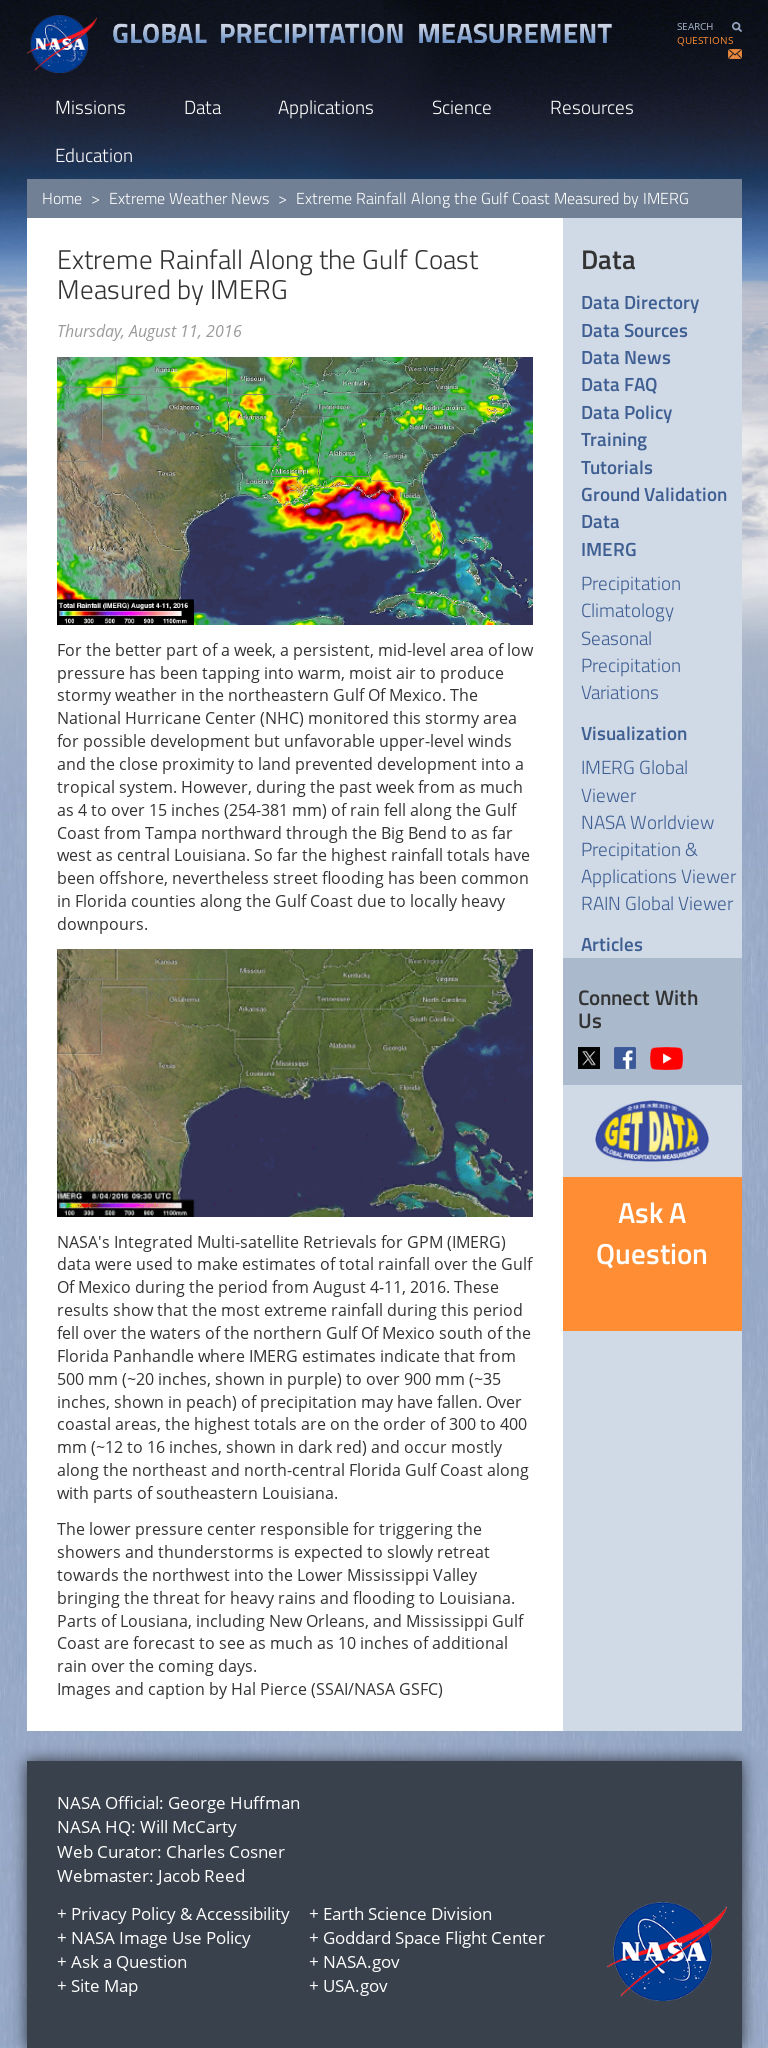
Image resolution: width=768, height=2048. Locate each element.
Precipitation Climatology (631, 596)
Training (614, 438)
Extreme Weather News (189, 198)
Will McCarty (188, 1826)
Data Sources (634, 329)
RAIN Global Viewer (657, 902)
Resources (592, 106)
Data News (626, 356)
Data (202, 106)
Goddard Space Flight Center (434, 1937)
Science (462, 106)
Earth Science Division (407, 1913)
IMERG (609, 548)
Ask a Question (129, 1961)
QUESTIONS (705, 40)
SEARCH (695, 26)
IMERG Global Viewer (634, 780)
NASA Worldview (647, 821)
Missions (90, 106)
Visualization (634, 732)
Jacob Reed (201, 1875)
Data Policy (626, 411)
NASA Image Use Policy (161, 1937)
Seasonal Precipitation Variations (631, 664)
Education (94, 154)
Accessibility (243, 1913)
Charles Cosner (225, 1851)
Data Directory (640, 301)
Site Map (104, 1985)
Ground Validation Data (654, 507)
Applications (326, 106)
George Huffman (234, 1802)
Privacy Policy (123, 1913)
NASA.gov (361, 1961)
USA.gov (355, 1985)
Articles (612, 943)
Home (62, 198)
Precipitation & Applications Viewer (658, 862)
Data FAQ (619, 383)
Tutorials (617, 466)
